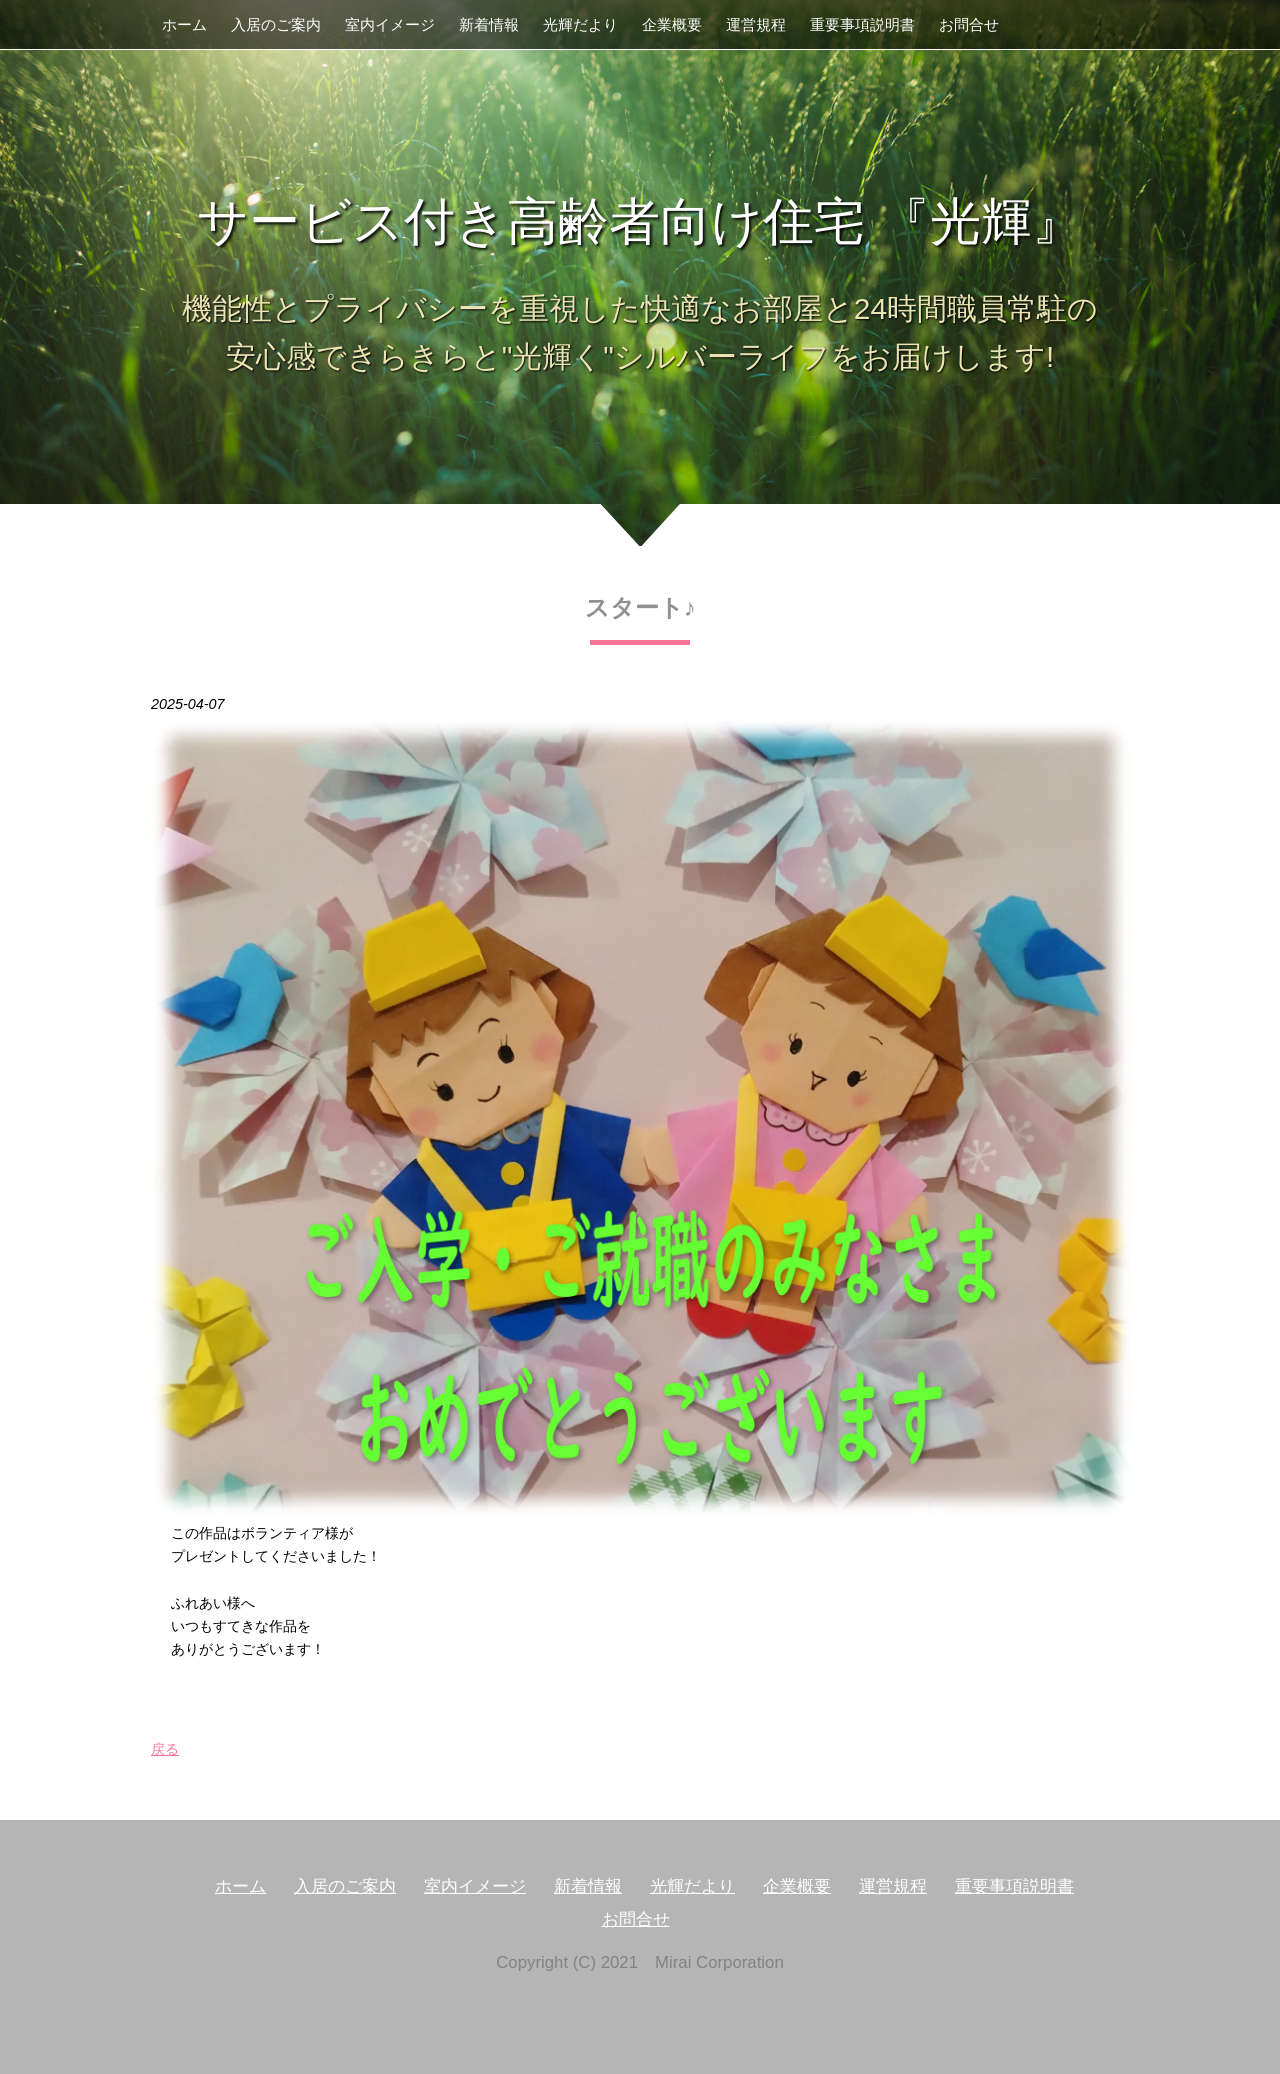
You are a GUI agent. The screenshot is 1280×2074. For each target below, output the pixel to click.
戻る (165, 1749)
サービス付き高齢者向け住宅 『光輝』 (640, 221)
